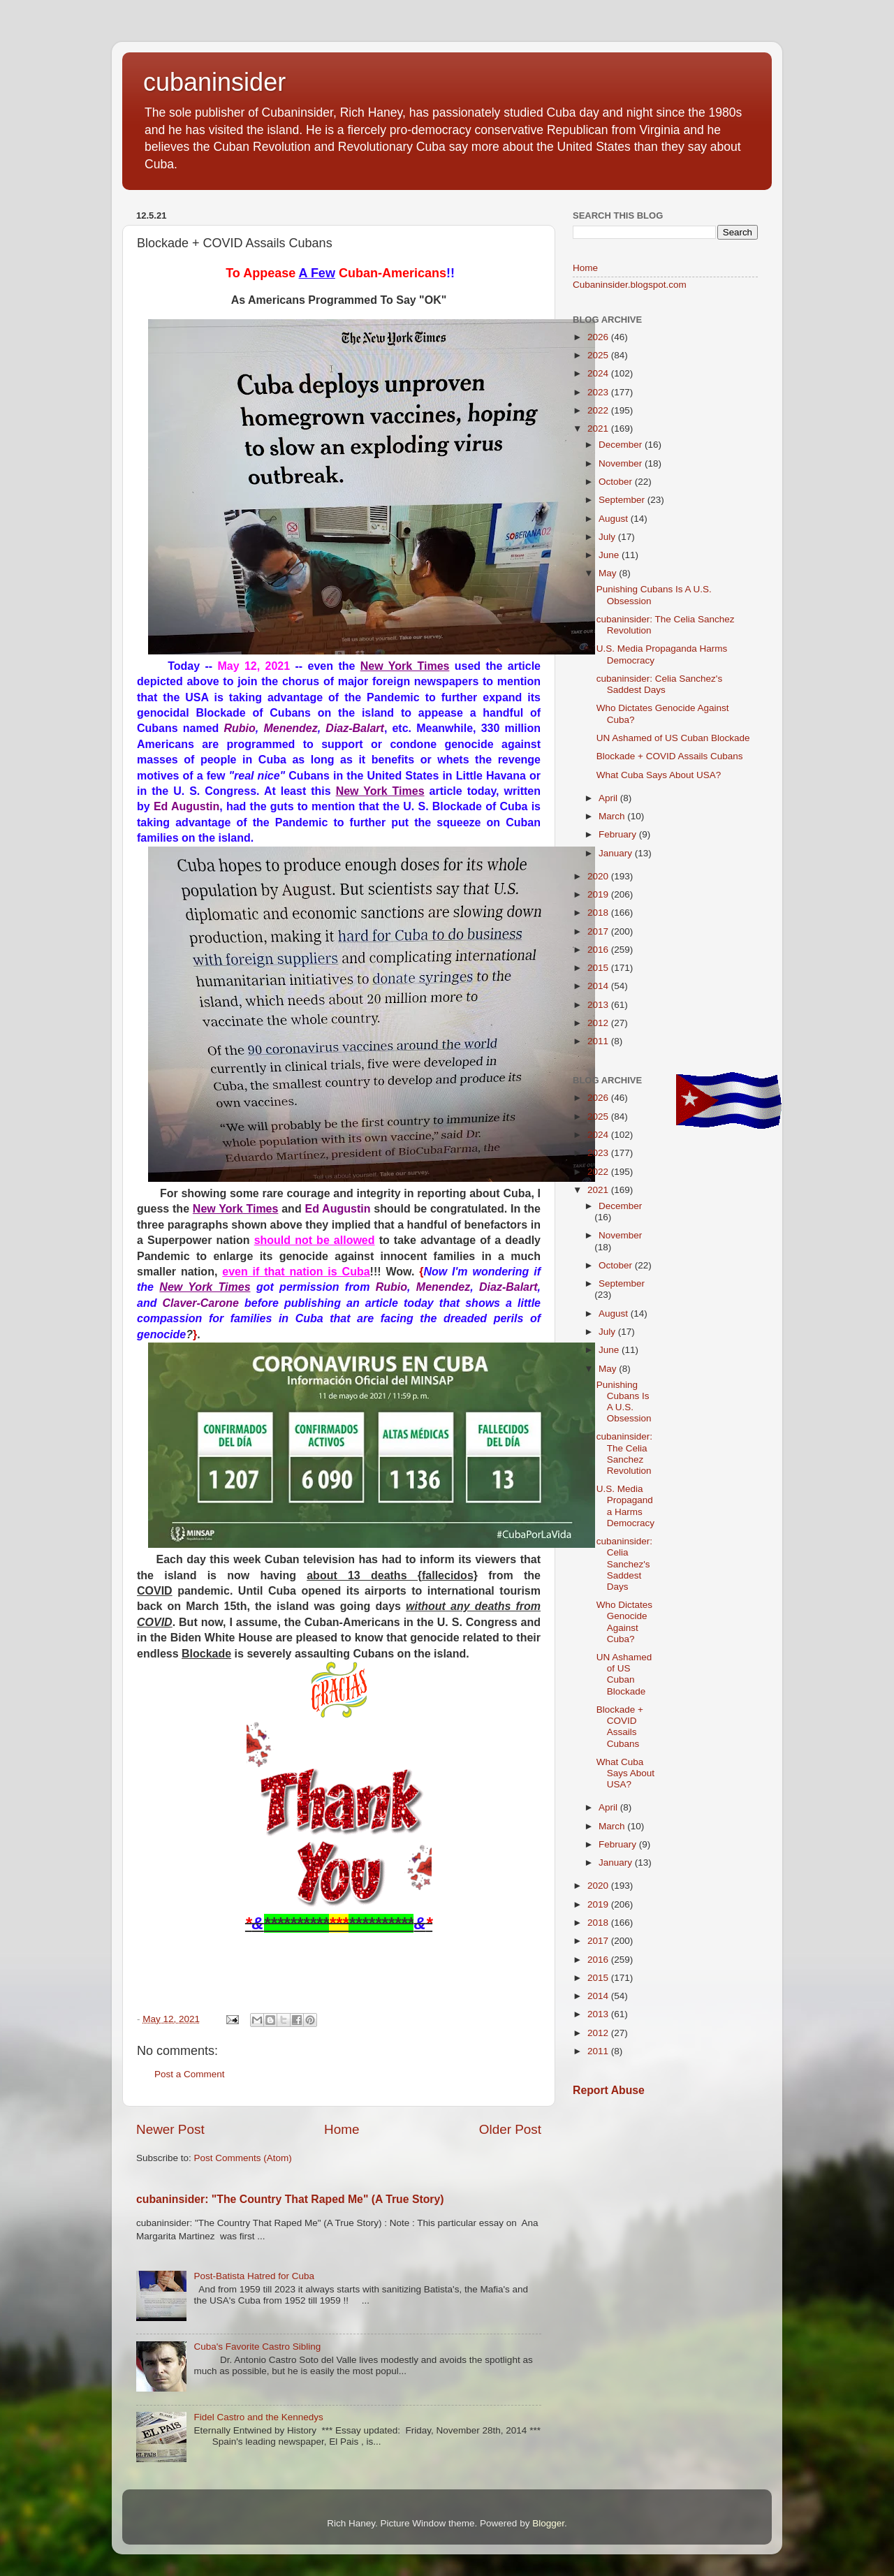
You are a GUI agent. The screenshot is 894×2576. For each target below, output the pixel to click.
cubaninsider (214, 82)
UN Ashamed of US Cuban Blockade (673, 738)
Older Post (510, 2129)
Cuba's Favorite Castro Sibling (257, 2346)
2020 (599, 876)
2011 (599, 1041)
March (613, 816)
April (609, 798)
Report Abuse (609, 2090)
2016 (599, 949)
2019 (599, 894)
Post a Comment (189, 2074)
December (622, 444)
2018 (599, 912)
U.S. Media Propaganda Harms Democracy (625, 1506)
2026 (599, 337)
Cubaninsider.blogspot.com (630, 284)
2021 (599, 428)
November (622, 463)
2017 (599, 931)
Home (341, 2129)
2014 (599, 986)
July (608, 537)
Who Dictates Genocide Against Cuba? (624, 1622)
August (615, 518)
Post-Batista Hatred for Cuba (253, 2276)
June (610, 555)
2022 (599, 410)
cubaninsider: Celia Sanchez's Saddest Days (659, 684)
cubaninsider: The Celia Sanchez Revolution (624, 1453)
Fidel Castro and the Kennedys (258, 2417)
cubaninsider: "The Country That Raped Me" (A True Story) (290, 2199)
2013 (599, 1005)
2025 (599, 355)
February (619, 834)
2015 (599, 968)
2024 (599, 373)
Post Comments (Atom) (243, 2158)
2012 (599, 1023)
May (609, 573)
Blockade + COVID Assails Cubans (669, 756)
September (623, 500)
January (617, 853)
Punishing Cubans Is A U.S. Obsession (624, 1402)
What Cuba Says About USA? (658, 775)
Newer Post (170, 2129)
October (617, 481)
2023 (599, 392)
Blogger (548, 2523)
